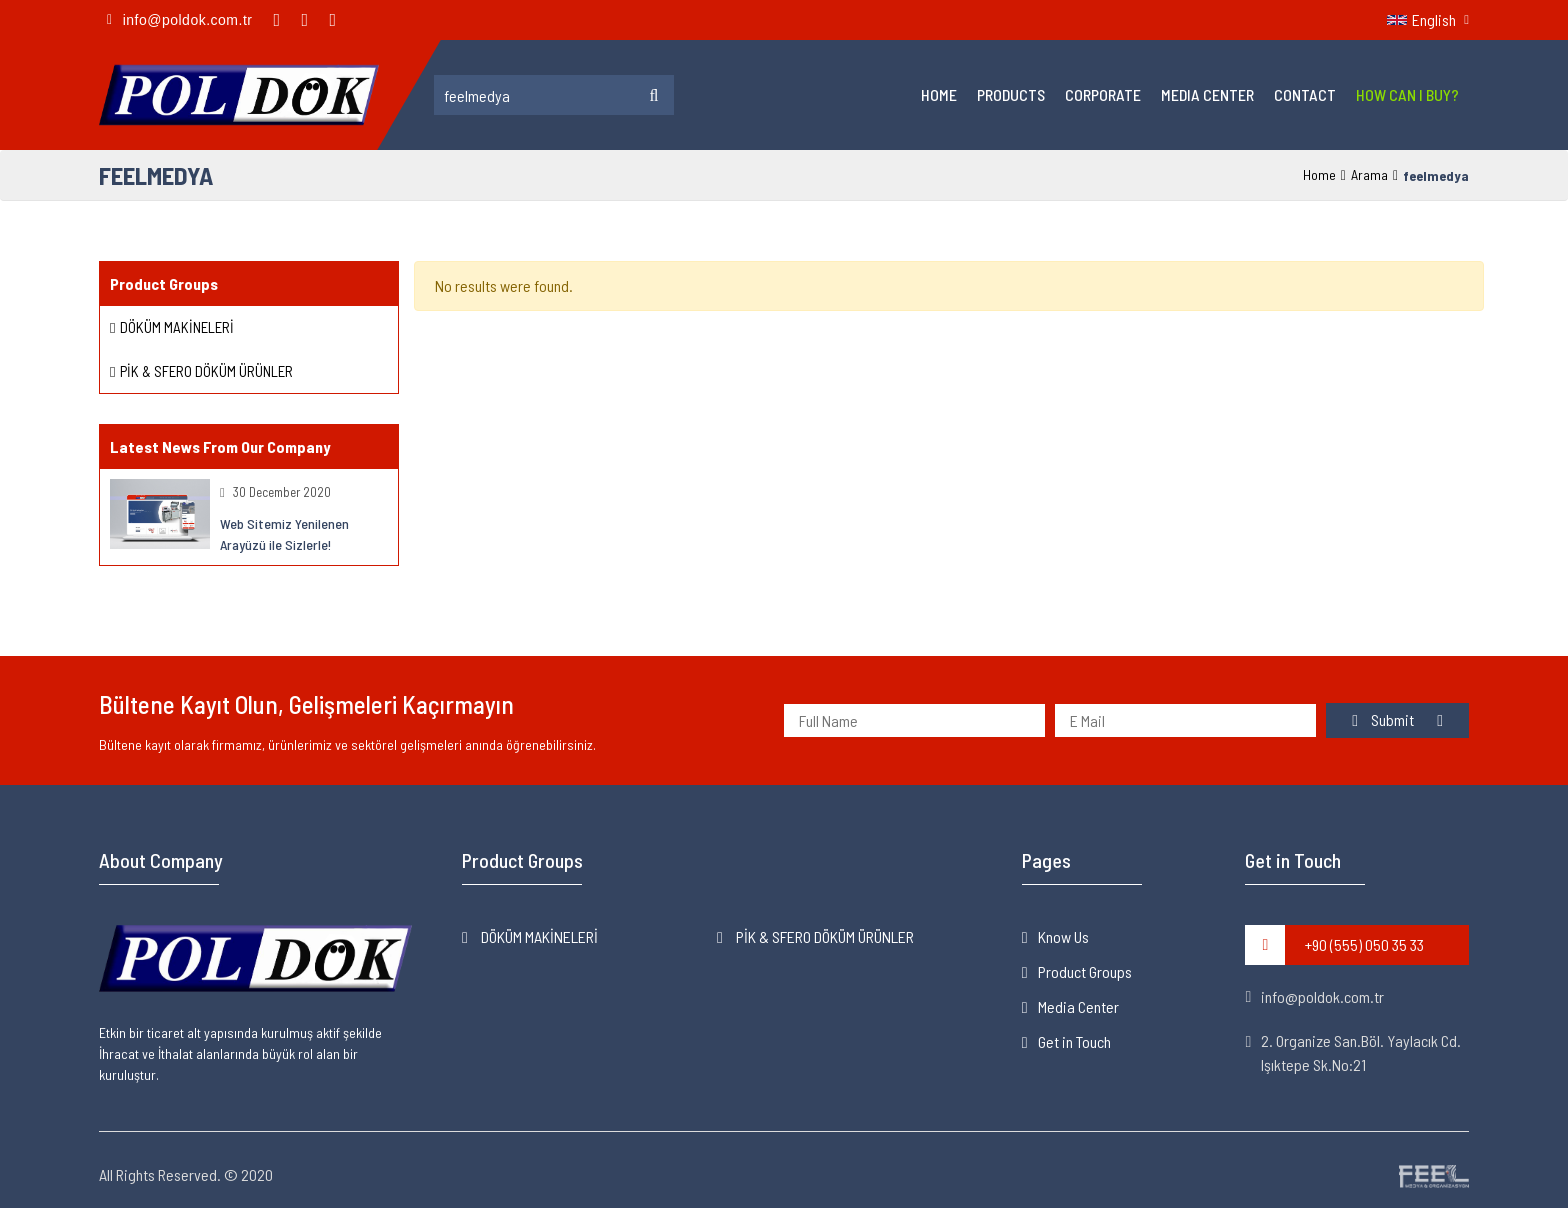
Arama (1369, 174)
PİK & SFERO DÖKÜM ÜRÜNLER (206, 371)
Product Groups (1085, 971)
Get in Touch (1074, 1041)
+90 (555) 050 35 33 (1334, 945)
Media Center (1207, 94)
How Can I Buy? (1407, 94)
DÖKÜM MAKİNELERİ (177, 327)
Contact (1305, 94)
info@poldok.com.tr (1314, 996)
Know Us (1063, 936)
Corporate (1103, 94)
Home (939, 94)
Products (1011, 94)
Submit (1384, 719)
